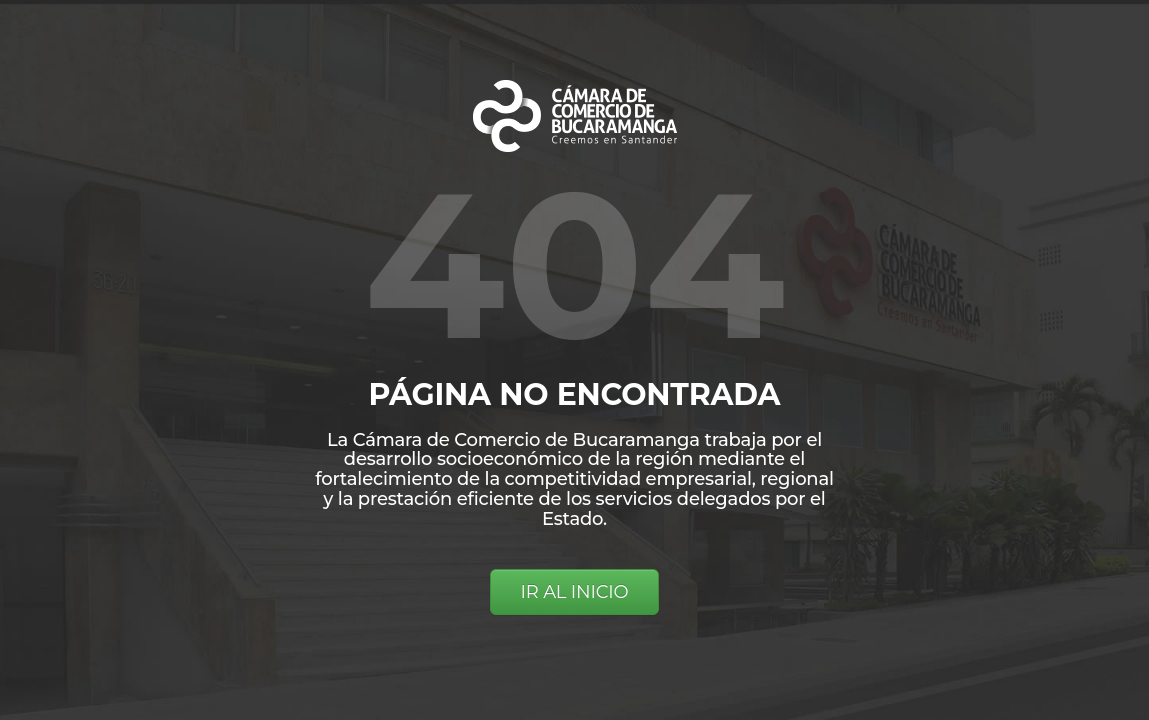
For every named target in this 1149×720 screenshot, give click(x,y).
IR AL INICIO (575, 592)
